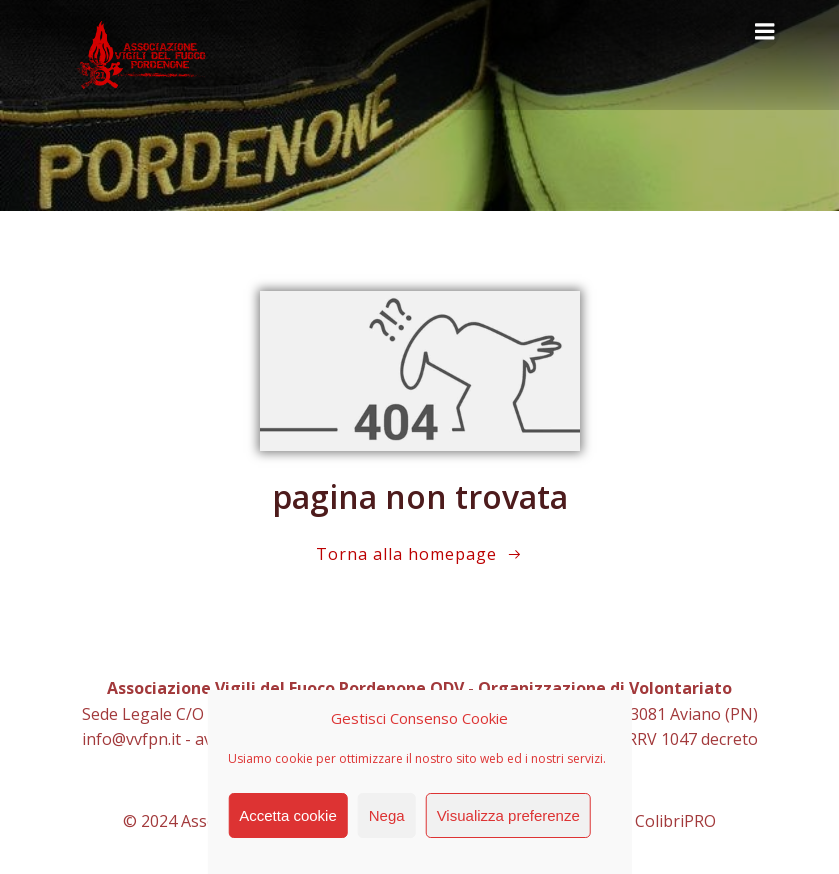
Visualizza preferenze (508, 815)
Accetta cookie (288, 815)
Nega (387, 815)
